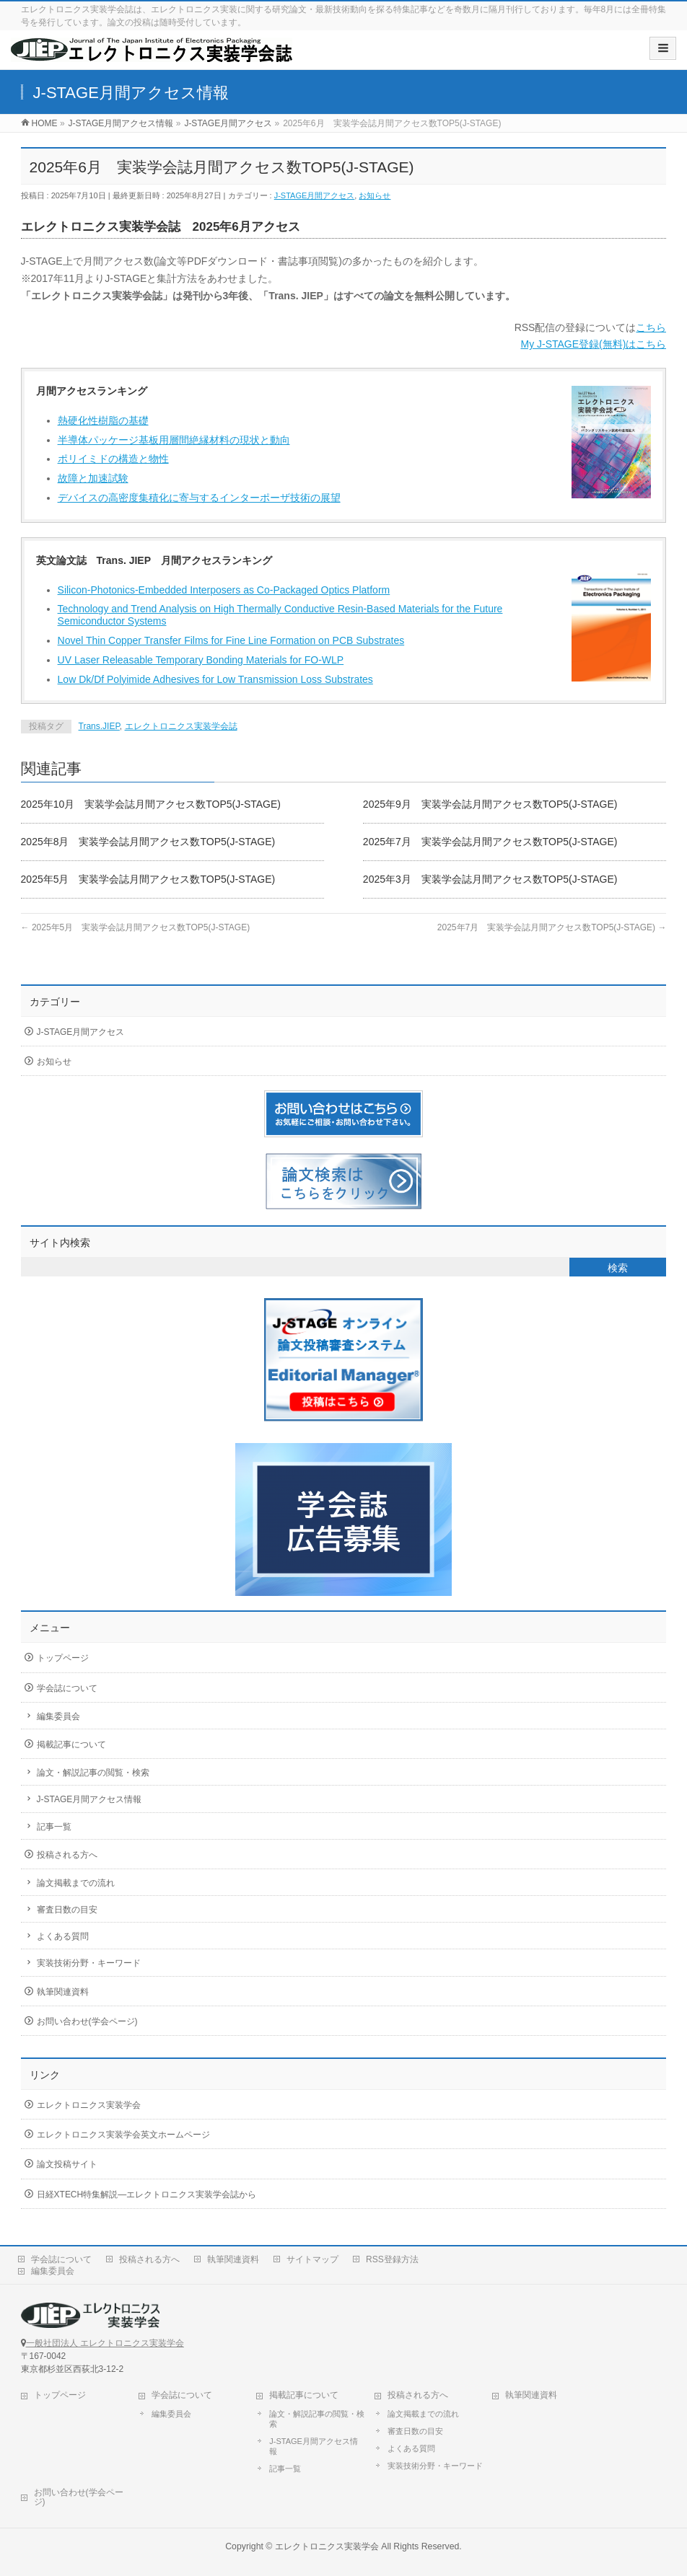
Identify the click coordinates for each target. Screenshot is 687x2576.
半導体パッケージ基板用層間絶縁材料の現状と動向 (174, 440)
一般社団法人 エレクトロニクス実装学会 (105, 2343)
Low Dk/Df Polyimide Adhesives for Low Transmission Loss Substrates (215, 679)
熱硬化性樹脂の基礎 (103, 420)
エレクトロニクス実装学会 (89, 2105)
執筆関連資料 (63, 1992)
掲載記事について (71, 1744)
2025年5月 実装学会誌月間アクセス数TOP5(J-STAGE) (148, 879)
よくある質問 (63, 1936)
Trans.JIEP (99, 726)
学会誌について (67, 1688)
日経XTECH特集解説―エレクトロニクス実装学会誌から (147, 2194)
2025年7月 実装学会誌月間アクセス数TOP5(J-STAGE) (490, 841)
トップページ (63, 1658)
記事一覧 (54, 1827)
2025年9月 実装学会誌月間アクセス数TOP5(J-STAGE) (490, 804)
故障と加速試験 (93, 478)
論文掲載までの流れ (76, 1883)
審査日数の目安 (67, 1910)
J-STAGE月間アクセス (314, 195)
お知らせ (374, 195)
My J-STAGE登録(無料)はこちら (593, 344)
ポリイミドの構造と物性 (113, 458)
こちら (651, 327)
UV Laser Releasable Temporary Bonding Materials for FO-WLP (201, 660)
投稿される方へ (67, 1855)
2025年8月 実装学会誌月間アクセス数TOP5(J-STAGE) (148, 841)
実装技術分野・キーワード (89, 1963)
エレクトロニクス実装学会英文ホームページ (123, 2135)
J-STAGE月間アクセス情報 (89, 1799)
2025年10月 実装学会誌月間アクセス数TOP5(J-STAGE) (151, 804)
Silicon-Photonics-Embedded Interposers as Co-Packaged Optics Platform (224, 590)
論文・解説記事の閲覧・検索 (93, 1773)
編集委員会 (58, 1716)
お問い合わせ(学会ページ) (87, 2021)
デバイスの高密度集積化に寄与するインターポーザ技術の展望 (199, 497)
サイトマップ (312, 2259)
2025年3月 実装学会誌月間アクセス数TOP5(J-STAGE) (490, 879)
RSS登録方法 (392, 2259)
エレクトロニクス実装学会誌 (181, 726)
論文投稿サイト (67, 2164)
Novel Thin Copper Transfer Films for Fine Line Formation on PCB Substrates (231, 640)
